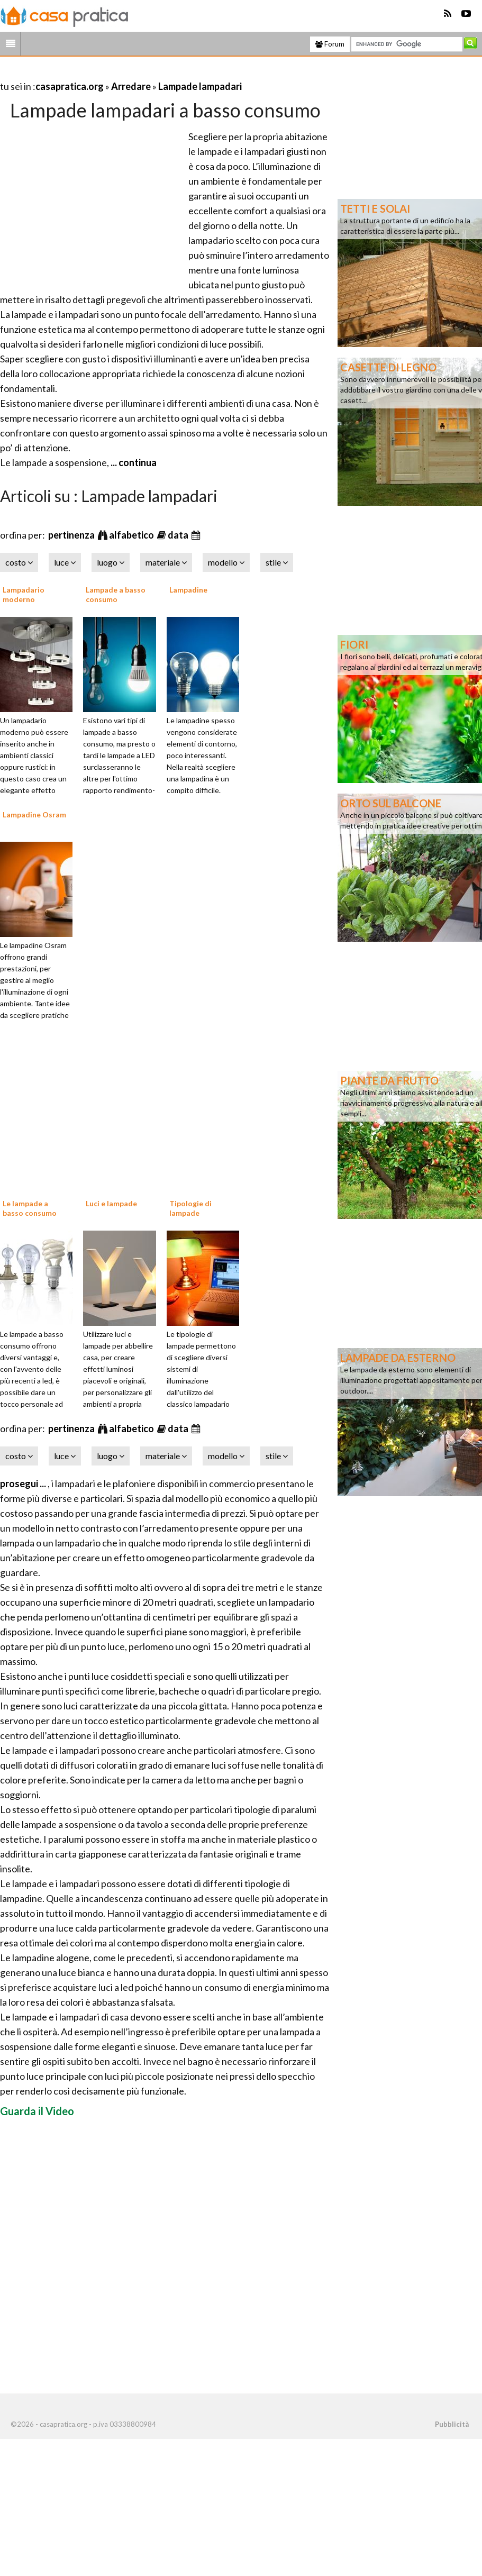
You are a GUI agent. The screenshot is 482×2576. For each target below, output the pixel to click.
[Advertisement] (124, 73)
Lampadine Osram (34, 814)
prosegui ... (24, 1483)
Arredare (131, 86)
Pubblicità (452, 2424)
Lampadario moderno (23, 594)
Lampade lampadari (200, 86)
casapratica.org (69, 86)
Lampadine (188, 589)
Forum (329, 44)
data (179, 535)
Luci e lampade (111, 1203)
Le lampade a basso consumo (30, 1208)
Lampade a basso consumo (115, 594)
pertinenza (72, 535)
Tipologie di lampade (190, 1208)
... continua (133, 462)
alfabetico (132, 535)
